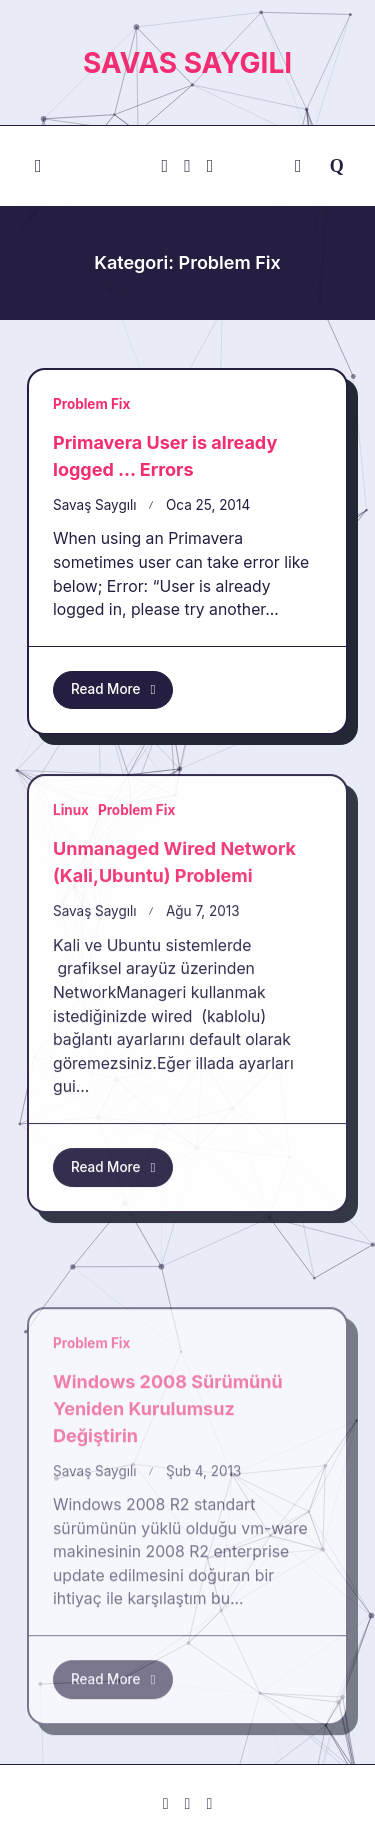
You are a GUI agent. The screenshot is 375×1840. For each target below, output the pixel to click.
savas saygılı (187, 63)
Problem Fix (91, 404)
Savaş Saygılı (95, 505)
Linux (71, 976)
